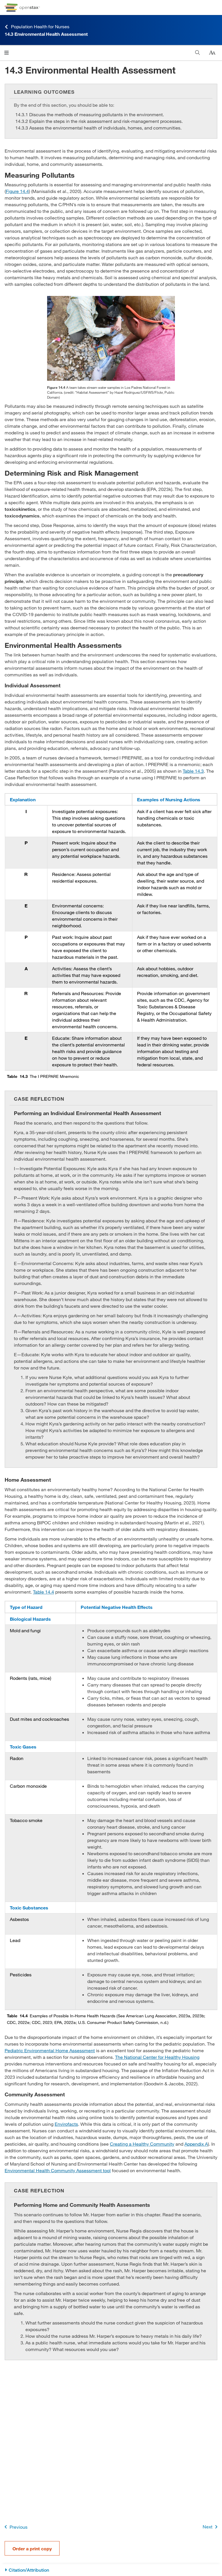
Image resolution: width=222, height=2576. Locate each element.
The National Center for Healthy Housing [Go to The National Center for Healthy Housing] (157, 2057)
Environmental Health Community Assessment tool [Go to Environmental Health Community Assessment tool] (58, 2170)
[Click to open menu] (6, 52)
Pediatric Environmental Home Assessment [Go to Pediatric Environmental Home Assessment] (50, 2050)
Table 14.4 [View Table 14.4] (43, 1591)
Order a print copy (32, 2548)
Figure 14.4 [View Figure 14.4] (17, 191)
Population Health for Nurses (37, 26)
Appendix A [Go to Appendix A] (196, 2144)
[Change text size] (212, 53)
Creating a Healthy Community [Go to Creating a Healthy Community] (142, 2144)
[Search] (197, 52)
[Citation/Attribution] (111, 2570)
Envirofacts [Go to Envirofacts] (66, 2124)
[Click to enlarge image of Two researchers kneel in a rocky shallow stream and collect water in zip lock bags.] (111, 338)
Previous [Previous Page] (14, 2526)
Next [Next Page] (211, 2526)
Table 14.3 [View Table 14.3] (193, 771)
